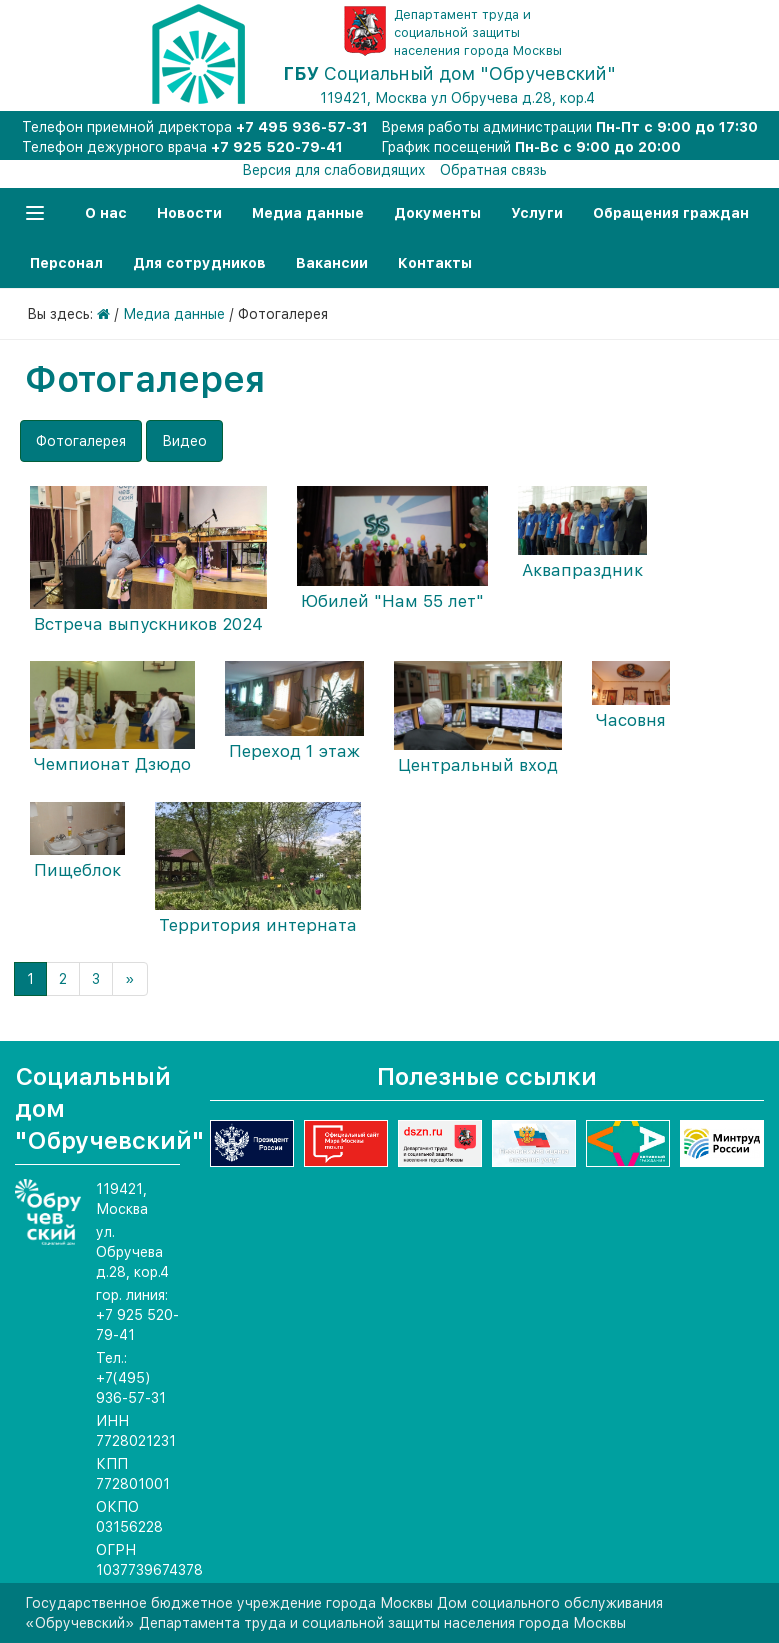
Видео (184, 441)
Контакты (435, 263)
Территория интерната (258, 925)
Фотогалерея (81, 441)
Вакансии (332, 263)
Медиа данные (308, 213)
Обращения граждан (671, 213)
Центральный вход (478, 765)
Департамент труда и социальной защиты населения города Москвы (478, 32)
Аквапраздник (582, 570)
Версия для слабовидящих (334, 170)
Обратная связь (493, 170)
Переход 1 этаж (294, 751)
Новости (189, 213)
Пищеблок (77, 870)
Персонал (66, 263)
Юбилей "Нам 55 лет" (392, 601)
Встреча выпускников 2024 (148, 624)
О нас (106, 213)
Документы (437, 213)
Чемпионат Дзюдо (112, 764)
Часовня (631, 720)
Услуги (537, 213)
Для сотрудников (199, 263)
